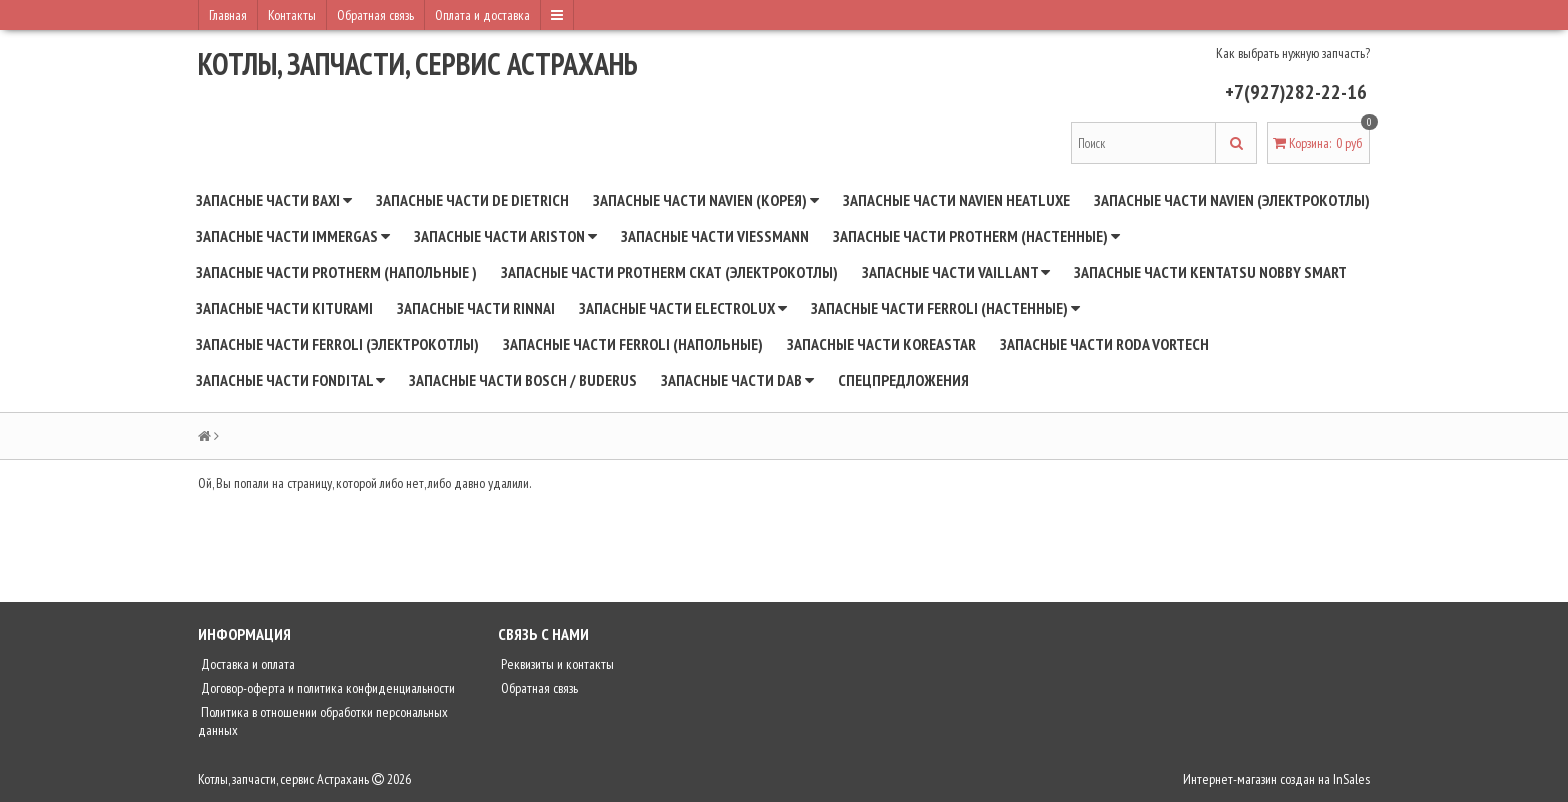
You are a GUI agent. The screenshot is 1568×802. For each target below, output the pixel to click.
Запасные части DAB (737, 380)
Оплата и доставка (482, 15)
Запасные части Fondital (290, 380)
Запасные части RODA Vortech (1104, 344)
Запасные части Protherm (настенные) (976, 236)
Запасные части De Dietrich (472, 200)
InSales (1351, 779)
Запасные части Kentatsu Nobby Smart (1210, 272)
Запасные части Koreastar (881, 344)
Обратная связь (375, 15)
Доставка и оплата (246, 664)
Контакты (292, 15)
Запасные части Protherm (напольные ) (336, 272)
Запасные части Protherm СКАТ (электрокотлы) (669, 272)
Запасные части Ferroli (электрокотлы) (337, 344)
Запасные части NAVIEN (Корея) (706, 200)
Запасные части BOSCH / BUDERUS (523, 380)
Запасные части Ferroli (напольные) (633, 344)
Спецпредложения (903, 380)
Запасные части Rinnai (476, 308)
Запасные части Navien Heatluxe (956, 200)
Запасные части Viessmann (715, 236)
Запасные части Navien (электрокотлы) (1232, 200)
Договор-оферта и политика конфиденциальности (326, 688)
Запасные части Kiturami (284, 308)
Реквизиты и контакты (556, 664)
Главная (228, 15)
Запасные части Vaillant (956, 272)
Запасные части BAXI (274, 200)
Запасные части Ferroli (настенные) (945, 308)
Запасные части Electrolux (683, 308)
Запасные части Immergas (293, 236)
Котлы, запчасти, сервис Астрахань (418, 63)
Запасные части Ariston (505, 236)
